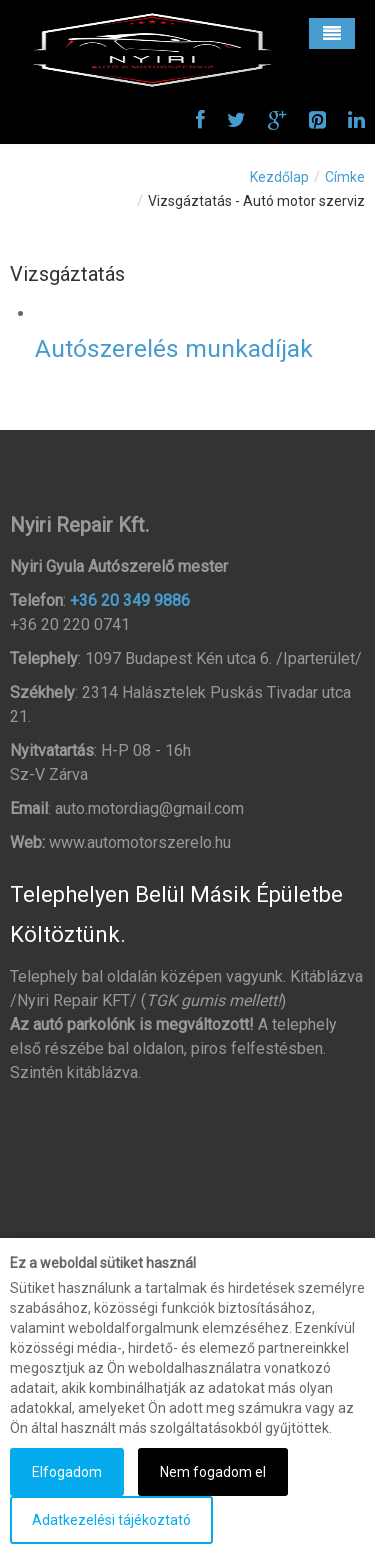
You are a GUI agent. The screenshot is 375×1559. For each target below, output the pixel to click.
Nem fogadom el (213, 1472)
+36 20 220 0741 (70, 624)
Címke (345, 177)
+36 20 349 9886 (130, 600)
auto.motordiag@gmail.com (149, 808)
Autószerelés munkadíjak (174, 348)
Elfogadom (67, 1472)
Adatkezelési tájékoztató (111, 1520)
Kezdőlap (279, 177)
